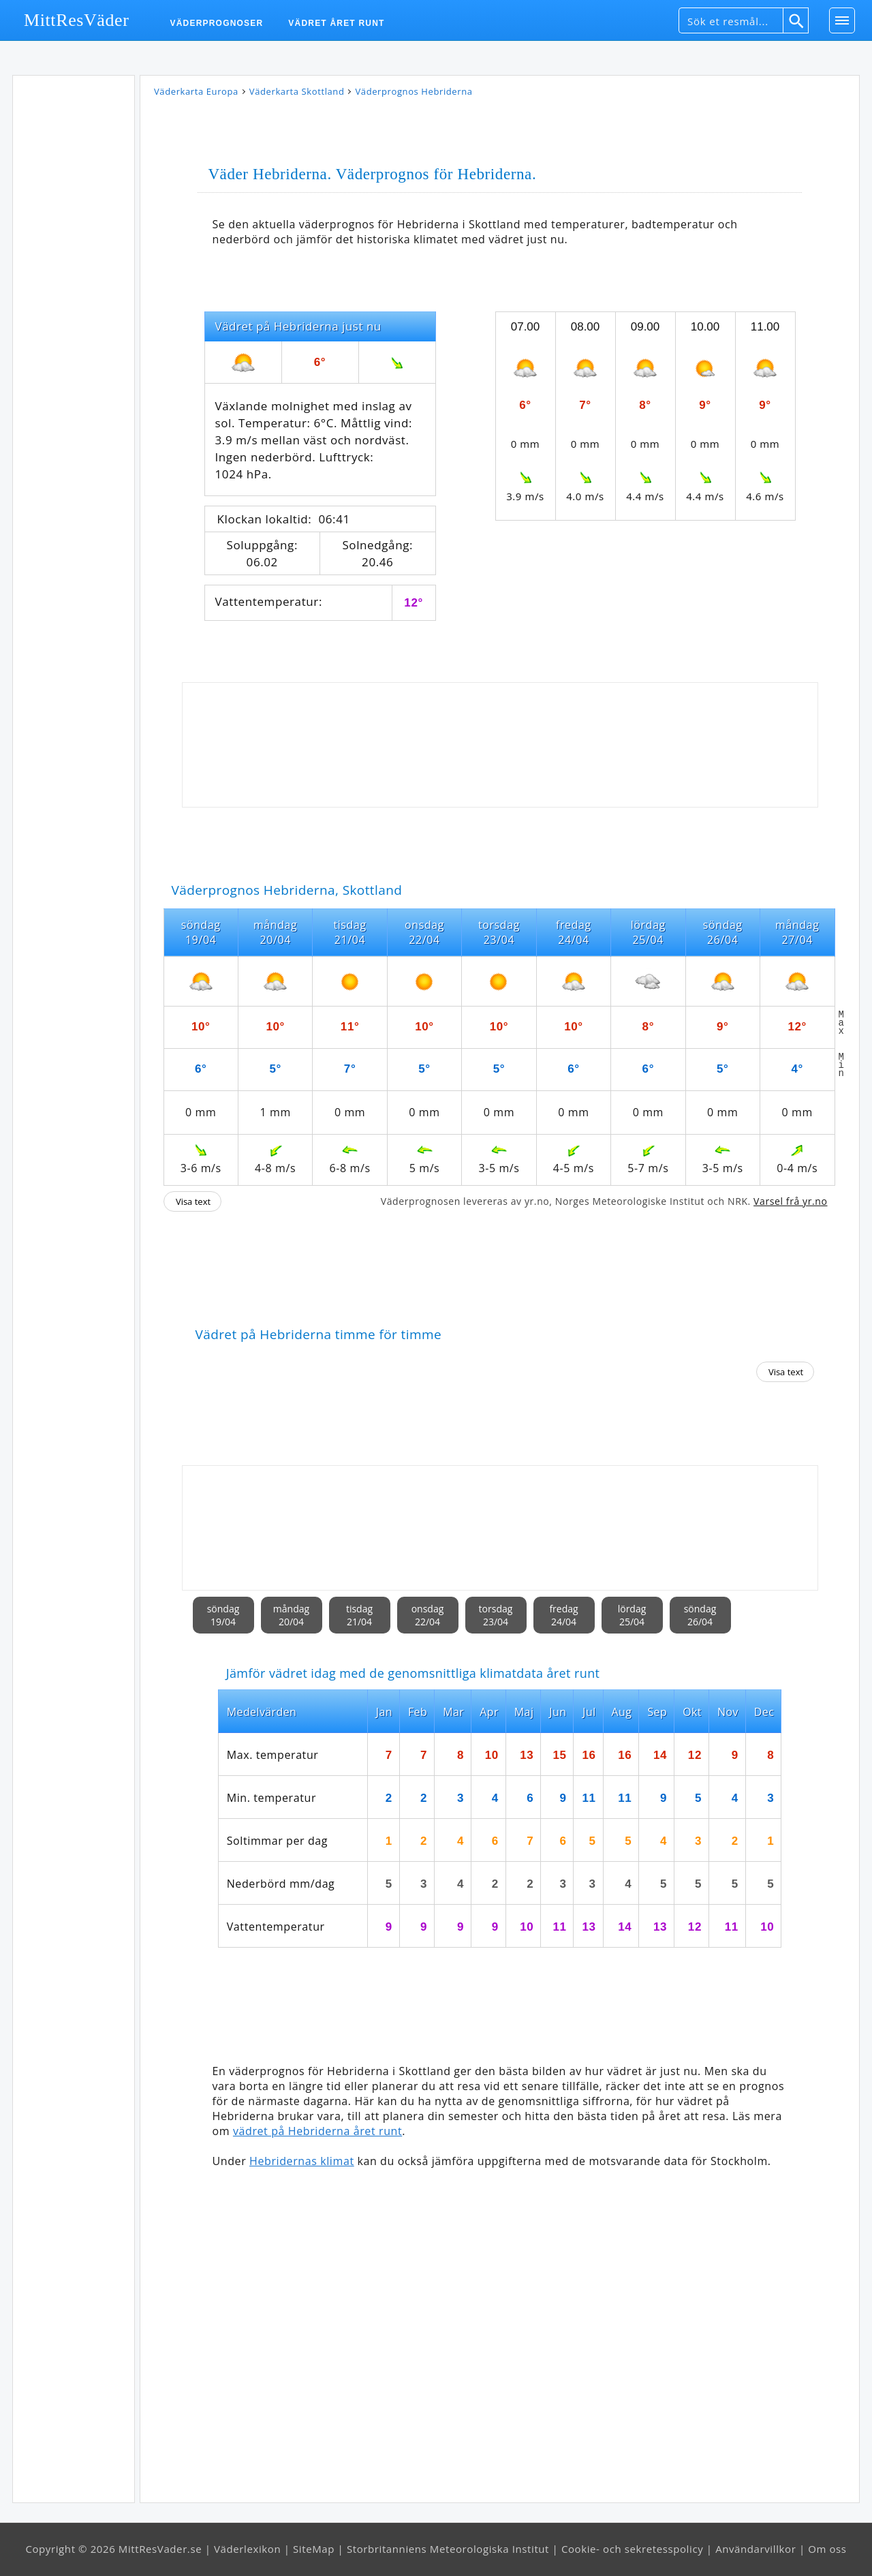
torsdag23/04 (496, 1615)
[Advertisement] (73, 286)
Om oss (827, 2549)
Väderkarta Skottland (297, 91)
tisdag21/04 (359, 1615)
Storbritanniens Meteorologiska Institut (448, 2549)
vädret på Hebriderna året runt (317, 2130)
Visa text (193, 1201)
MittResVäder (76, 20)
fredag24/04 (563, 1615)
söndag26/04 (700, 1615)
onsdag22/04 (427, 1615)
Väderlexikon (247, 2549)
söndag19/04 (223, 1615)
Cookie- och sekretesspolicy (632, 2549)
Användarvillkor (755, 2549)
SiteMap (313, 2549)
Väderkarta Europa (196, 91)
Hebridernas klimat (301, 2160)
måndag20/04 (291, 1615)
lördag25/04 (632, 1615)
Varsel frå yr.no (790, 1201)
